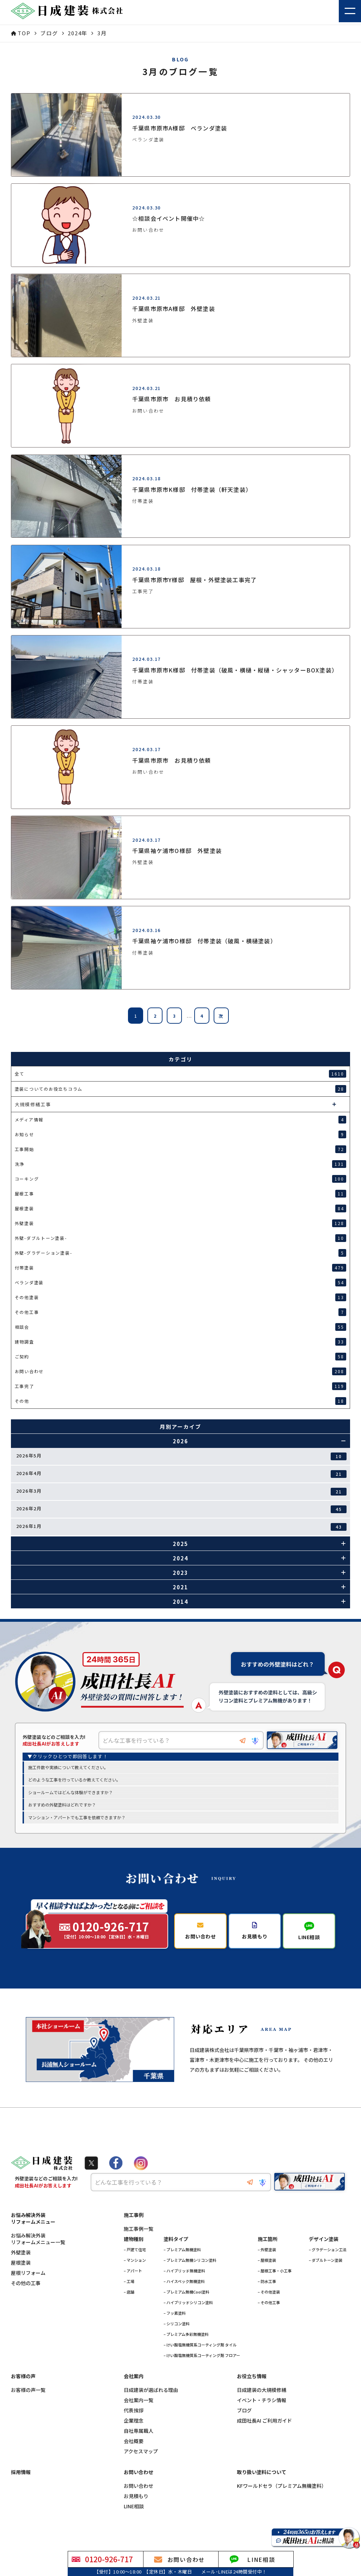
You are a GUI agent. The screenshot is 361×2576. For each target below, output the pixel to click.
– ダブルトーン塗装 (325, 2260)
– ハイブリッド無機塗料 (184, 2271)
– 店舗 (129, 2292)
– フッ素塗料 (175, 2313)
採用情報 (21, 2472)
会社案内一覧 (138, 2400)
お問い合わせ (138, 2486)
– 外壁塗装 (267, 2250)
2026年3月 (181, 1491)
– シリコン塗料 (177, 2324)
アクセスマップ (141, 2451)
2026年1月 (181, 1527)
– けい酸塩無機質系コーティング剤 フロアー (202, 2355)
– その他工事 (269, 2303)
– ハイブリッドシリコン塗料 (188, 2303)
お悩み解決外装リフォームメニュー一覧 (38, 2239)
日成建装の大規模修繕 (261, 2390)
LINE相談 (134, 2506)
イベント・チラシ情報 (261, 2400)
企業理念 (133, 2421)
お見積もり (136, 2496)
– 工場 (129, 2281)
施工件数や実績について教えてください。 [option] (68, 1767)
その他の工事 (26, 2283)
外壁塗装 (21, 2252)
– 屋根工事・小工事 (275, 2271)
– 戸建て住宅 (135, 2250)
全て (181, 1074)
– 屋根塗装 (267, 2260)
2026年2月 (181, 1509)
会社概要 (133, 2441)
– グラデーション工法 (328, 2250)
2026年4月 (181, 1474)
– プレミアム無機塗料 (182, 2250)
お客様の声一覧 (28, 2390)
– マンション (135, 2260)
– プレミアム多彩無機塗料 (186, 2334)
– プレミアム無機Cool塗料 (186, 2292)
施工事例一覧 (138, 2229)
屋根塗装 (21, 2263)
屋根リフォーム (28, 2273)
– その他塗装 (269, 2292)
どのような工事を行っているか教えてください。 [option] (74, 1780)
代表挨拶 (133, 2410)
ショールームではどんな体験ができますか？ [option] (70, 1793)
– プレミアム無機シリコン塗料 (190, 2260)
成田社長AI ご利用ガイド (264, 2421)
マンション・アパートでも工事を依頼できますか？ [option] (77, 1818)
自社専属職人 (138, 2431)
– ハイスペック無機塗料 (184, 2281)
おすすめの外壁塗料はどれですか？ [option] (62, 1805)
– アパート (133, 2271)
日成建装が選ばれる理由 (151, 2390)
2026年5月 (181, 1456)
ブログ (244, 2410)
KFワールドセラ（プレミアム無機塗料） (281, 2486)
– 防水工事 (267, 2281)
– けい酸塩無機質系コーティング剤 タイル (200, 2345)
